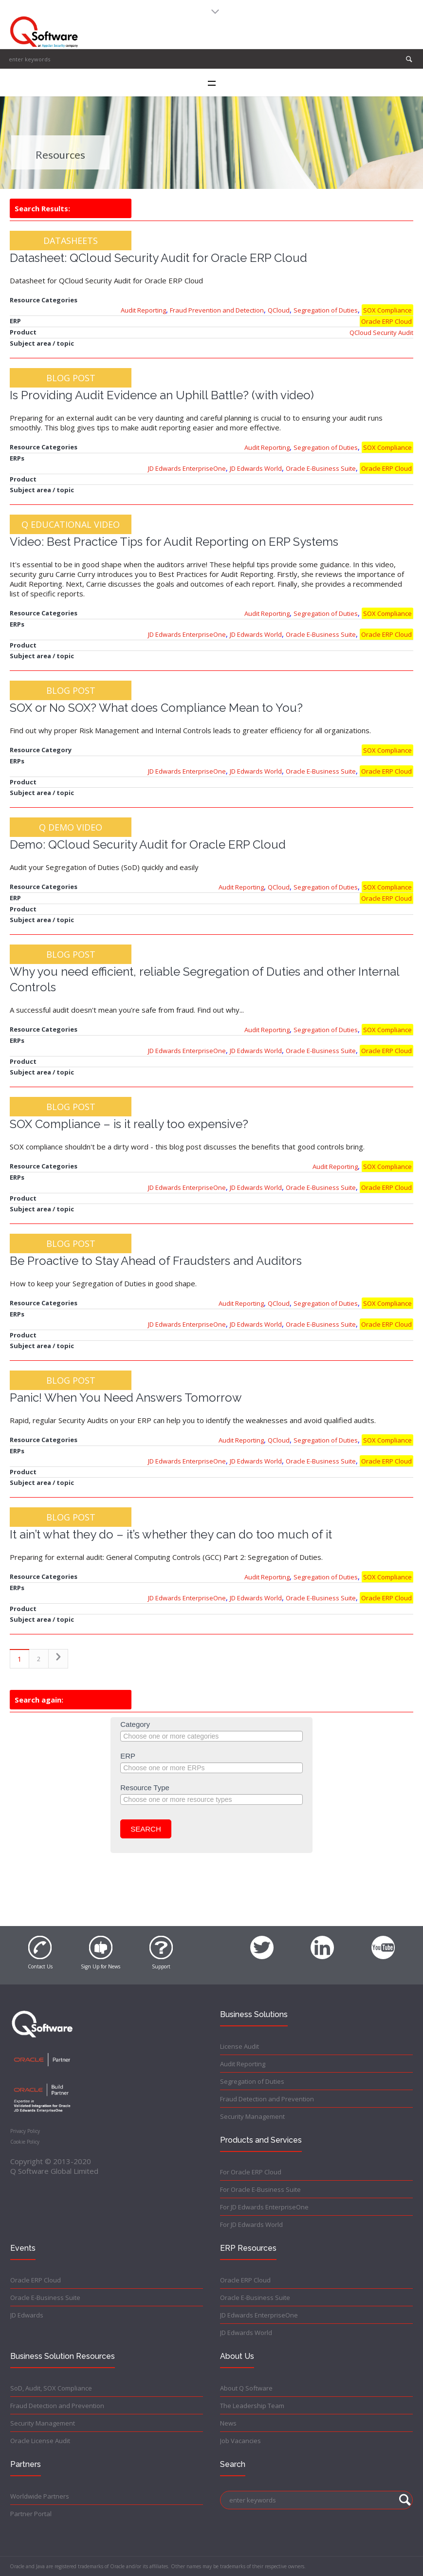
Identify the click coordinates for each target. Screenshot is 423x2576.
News (228, 2423)
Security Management (252, 2116)
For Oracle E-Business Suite (260, 2189)
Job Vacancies (240, 2440)
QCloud (279, 310)
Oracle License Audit (40, 2440)
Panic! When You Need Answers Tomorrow (126, 1397)
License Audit (239, 2046)
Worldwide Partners (39, 2496)
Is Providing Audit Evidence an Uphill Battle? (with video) (162, 395)
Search (145, 1829)
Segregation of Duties (326, 310)
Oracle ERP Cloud (386, 321)
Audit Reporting (143, 310)
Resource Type (144, 1787)
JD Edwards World (256, 468)
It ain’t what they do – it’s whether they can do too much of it (171, 1534)
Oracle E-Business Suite (321, 468)
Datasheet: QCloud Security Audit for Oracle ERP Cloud (158, 258)
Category (135, 1724)
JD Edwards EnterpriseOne (187, 468)
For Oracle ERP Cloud (250, 2172)
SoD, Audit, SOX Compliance (51, 2388)
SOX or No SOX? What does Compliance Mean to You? (156, 708)
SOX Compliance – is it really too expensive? (129, 1124)
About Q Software (246, 2388)
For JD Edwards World (251, 2224)
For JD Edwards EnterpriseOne (264, 2207)
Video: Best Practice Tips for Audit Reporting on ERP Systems (174, 542)
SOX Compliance (387, 310)
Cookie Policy (24, 2141)
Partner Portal (31, 2513)
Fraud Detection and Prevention (267, 2098)
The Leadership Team (252, 2405)
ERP (127, 1756)
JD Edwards (26, 2315)
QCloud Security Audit (381, 332)
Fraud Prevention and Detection (217, 310)
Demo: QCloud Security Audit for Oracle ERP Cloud (148, 844)
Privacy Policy (25, 2131)
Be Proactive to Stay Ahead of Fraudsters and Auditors (156, 1261)
